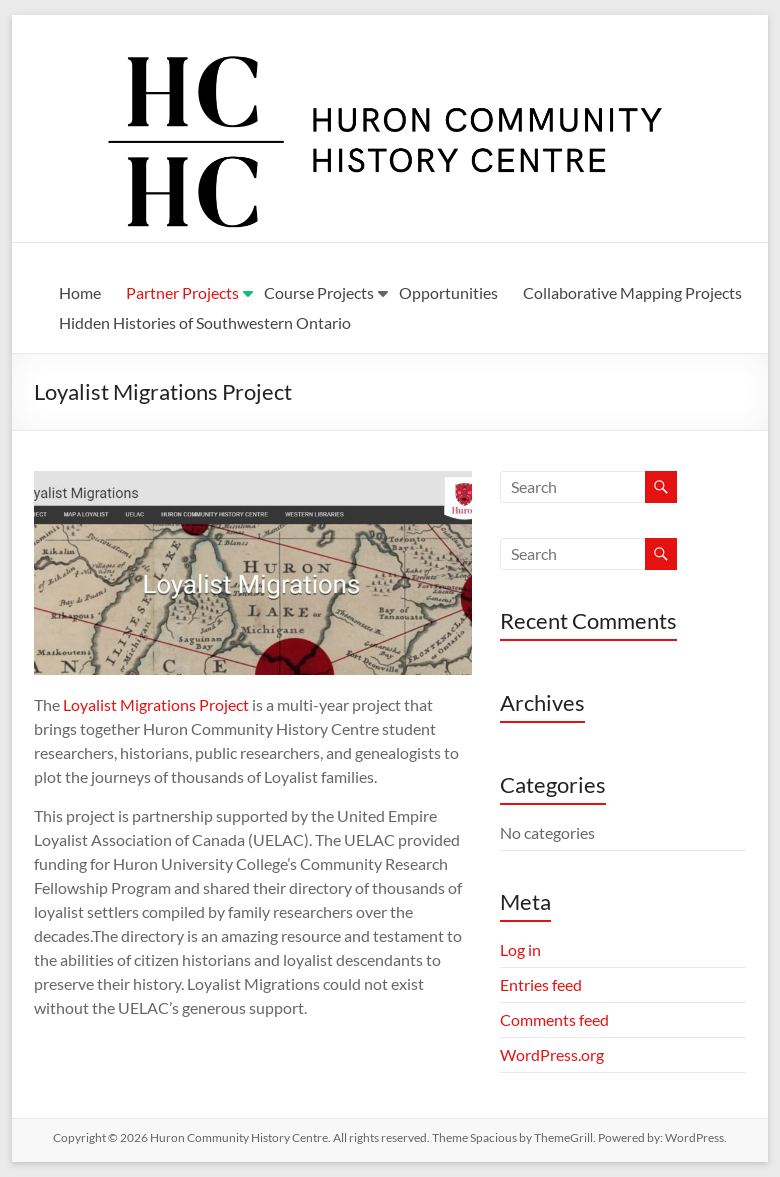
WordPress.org (552, 1054)
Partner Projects (182, 292)
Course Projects (319, 292)
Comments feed (554, 1019)
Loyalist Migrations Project (156, 704)
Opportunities (448, 292)
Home (80, 292)
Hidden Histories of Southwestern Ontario (205, 322)
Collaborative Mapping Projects (632, 292)
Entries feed (541, 984)
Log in (520, 949)
